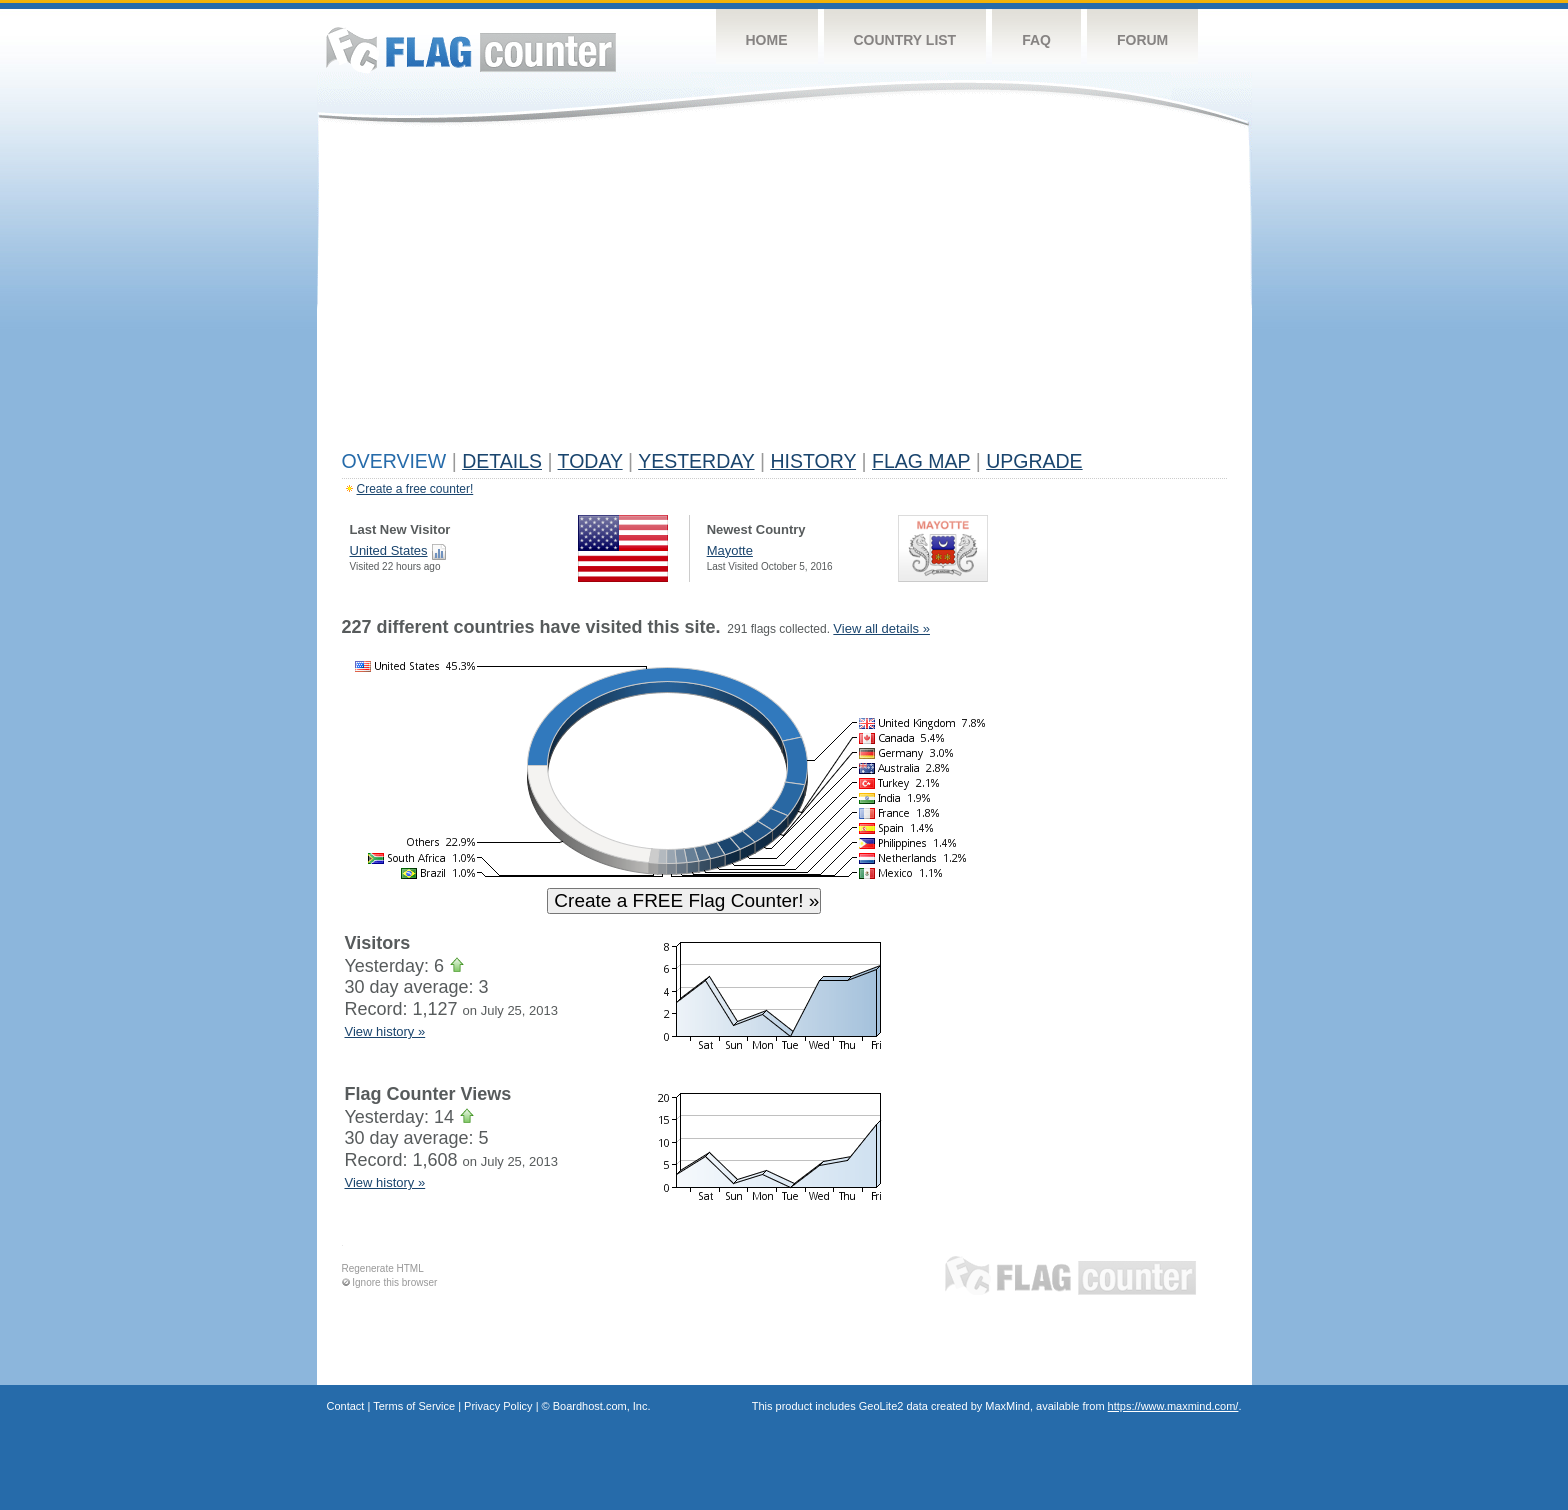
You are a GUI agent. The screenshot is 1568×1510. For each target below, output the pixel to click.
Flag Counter (471, 49)
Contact (346, 1406)
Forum (1142, 40)
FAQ (1036, 40)
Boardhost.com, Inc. (602, 1406)
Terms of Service (414, 1406)
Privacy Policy (498, 1406)
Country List (905, 40)
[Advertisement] (784, 292)
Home (767, 40)
